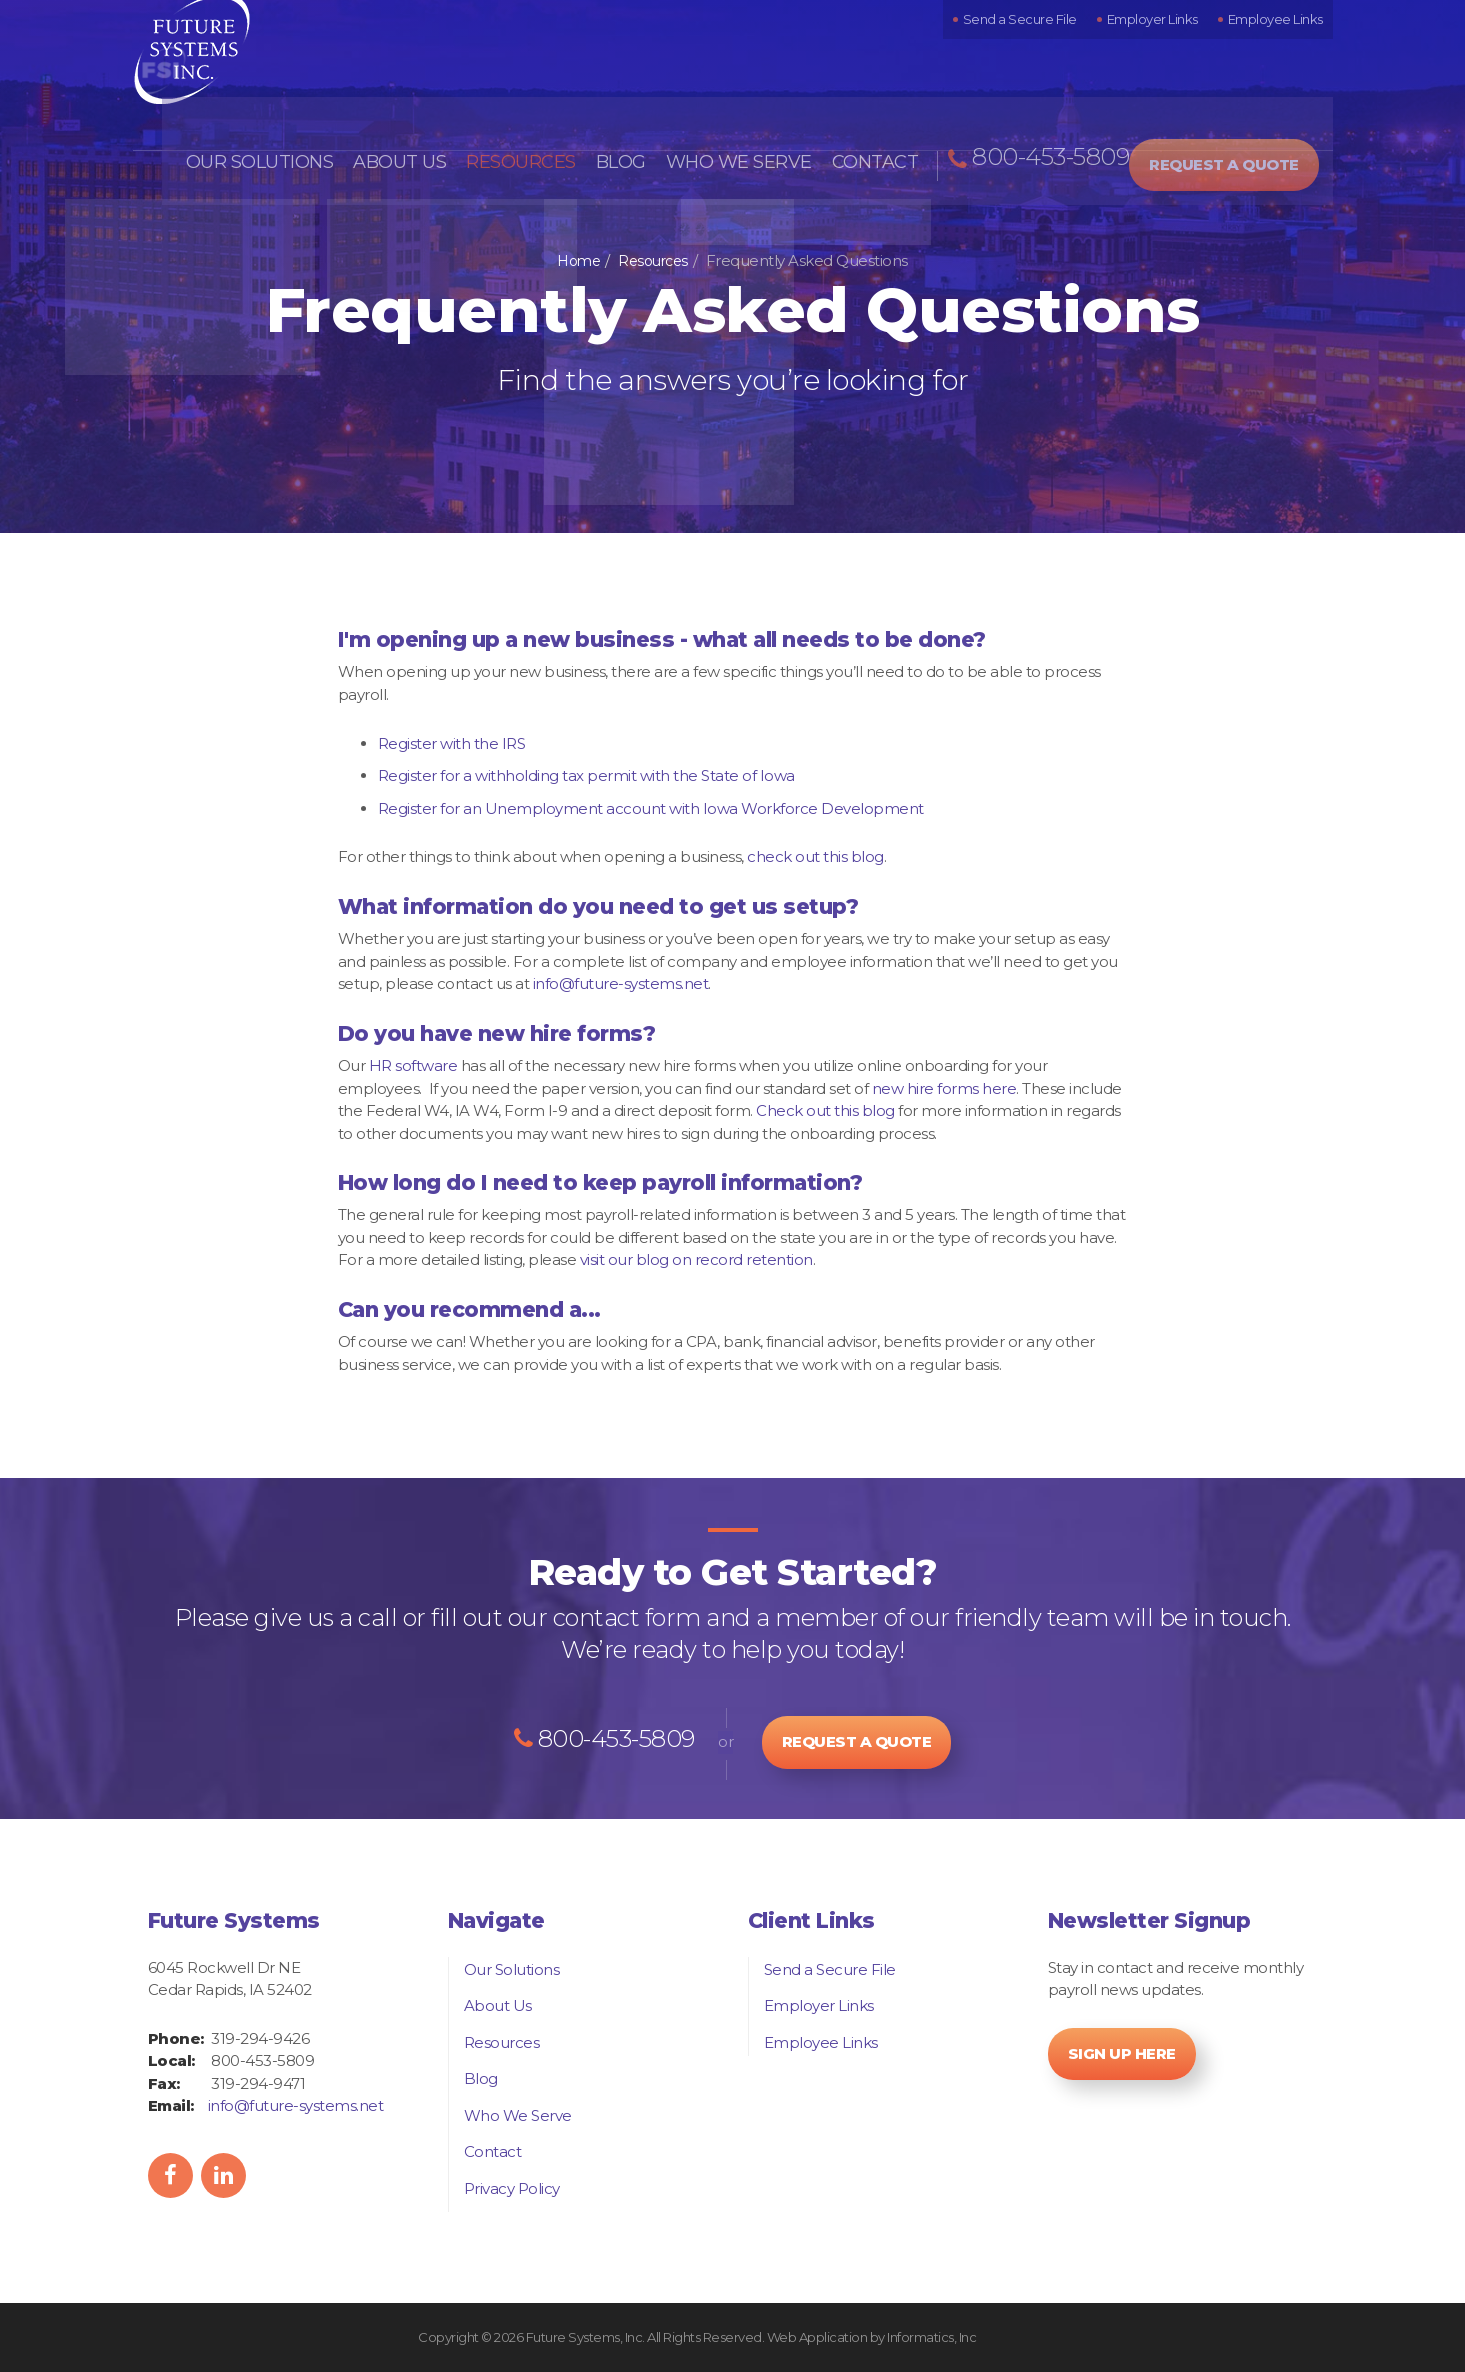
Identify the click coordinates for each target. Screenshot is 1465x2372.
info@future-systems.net (621, 983)
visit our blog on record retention (696, 1259)
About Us (437, 102)
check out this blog (815, 856)
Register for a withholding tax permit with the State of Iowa (586, 775)
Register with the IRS (452, 743)
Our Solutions (306, 102)
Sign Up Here (1122, 2053)
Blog (641, 102)
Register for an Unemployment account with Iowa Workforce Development (651, 808)
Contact (874, 102)
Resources (548, 102)
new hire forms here (944, 1088)
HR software (413, 1065)
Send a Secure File (1045, 44)
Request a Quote (1242, 100)
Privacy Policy (512, 2188)
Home (578, 261)
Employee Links (1280, 44)
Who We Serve (749, 102)
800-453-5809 (1048, 102)
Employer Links (1167, 44)
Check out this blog (825, 1110)
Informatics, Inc (931, 2337)
